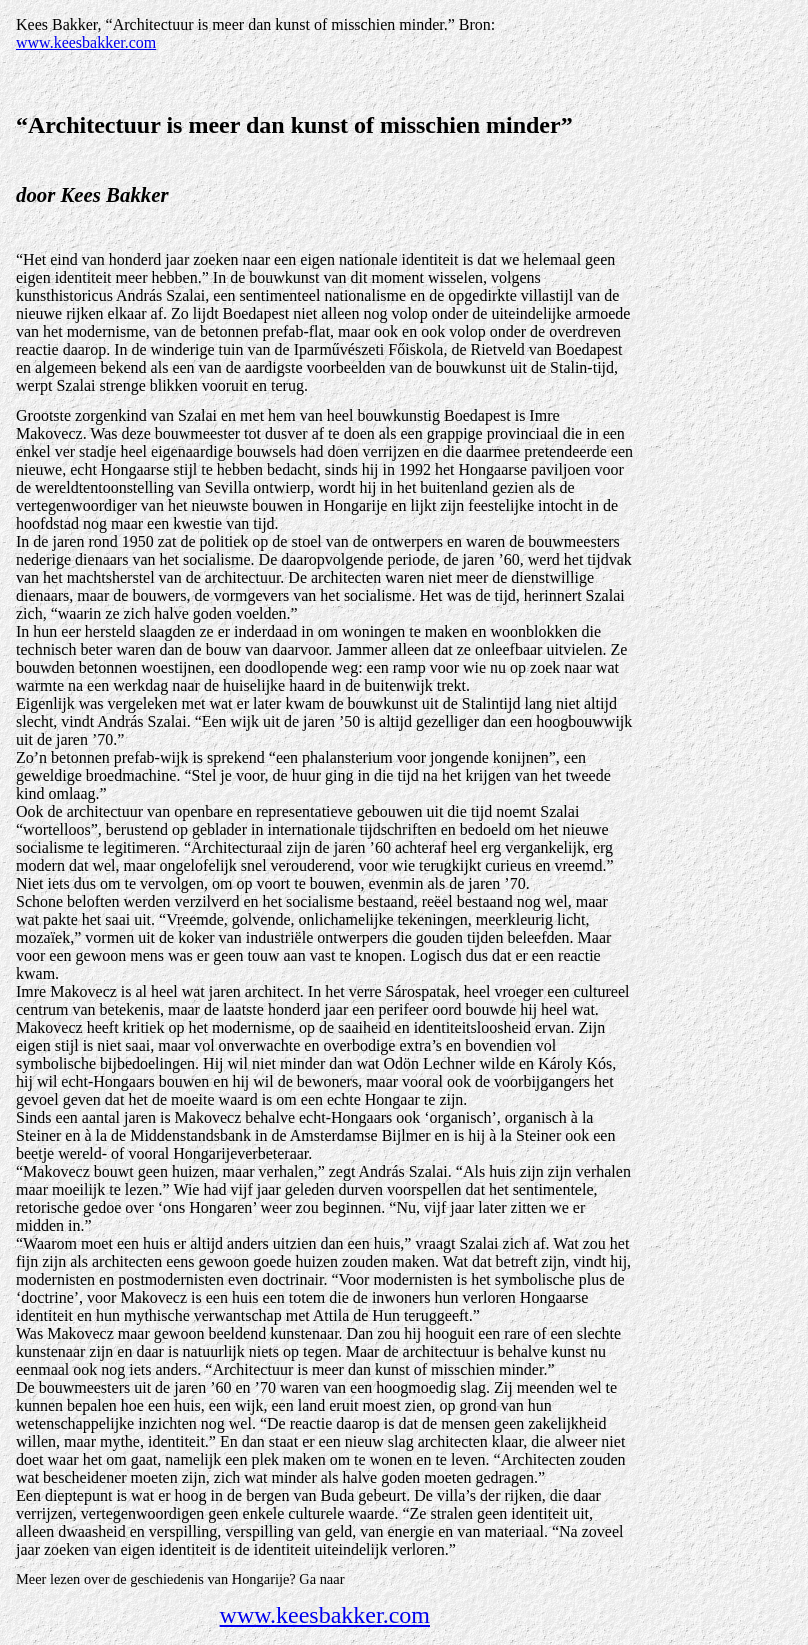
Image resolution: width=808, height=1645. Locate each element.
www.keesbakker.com (86, 42)
